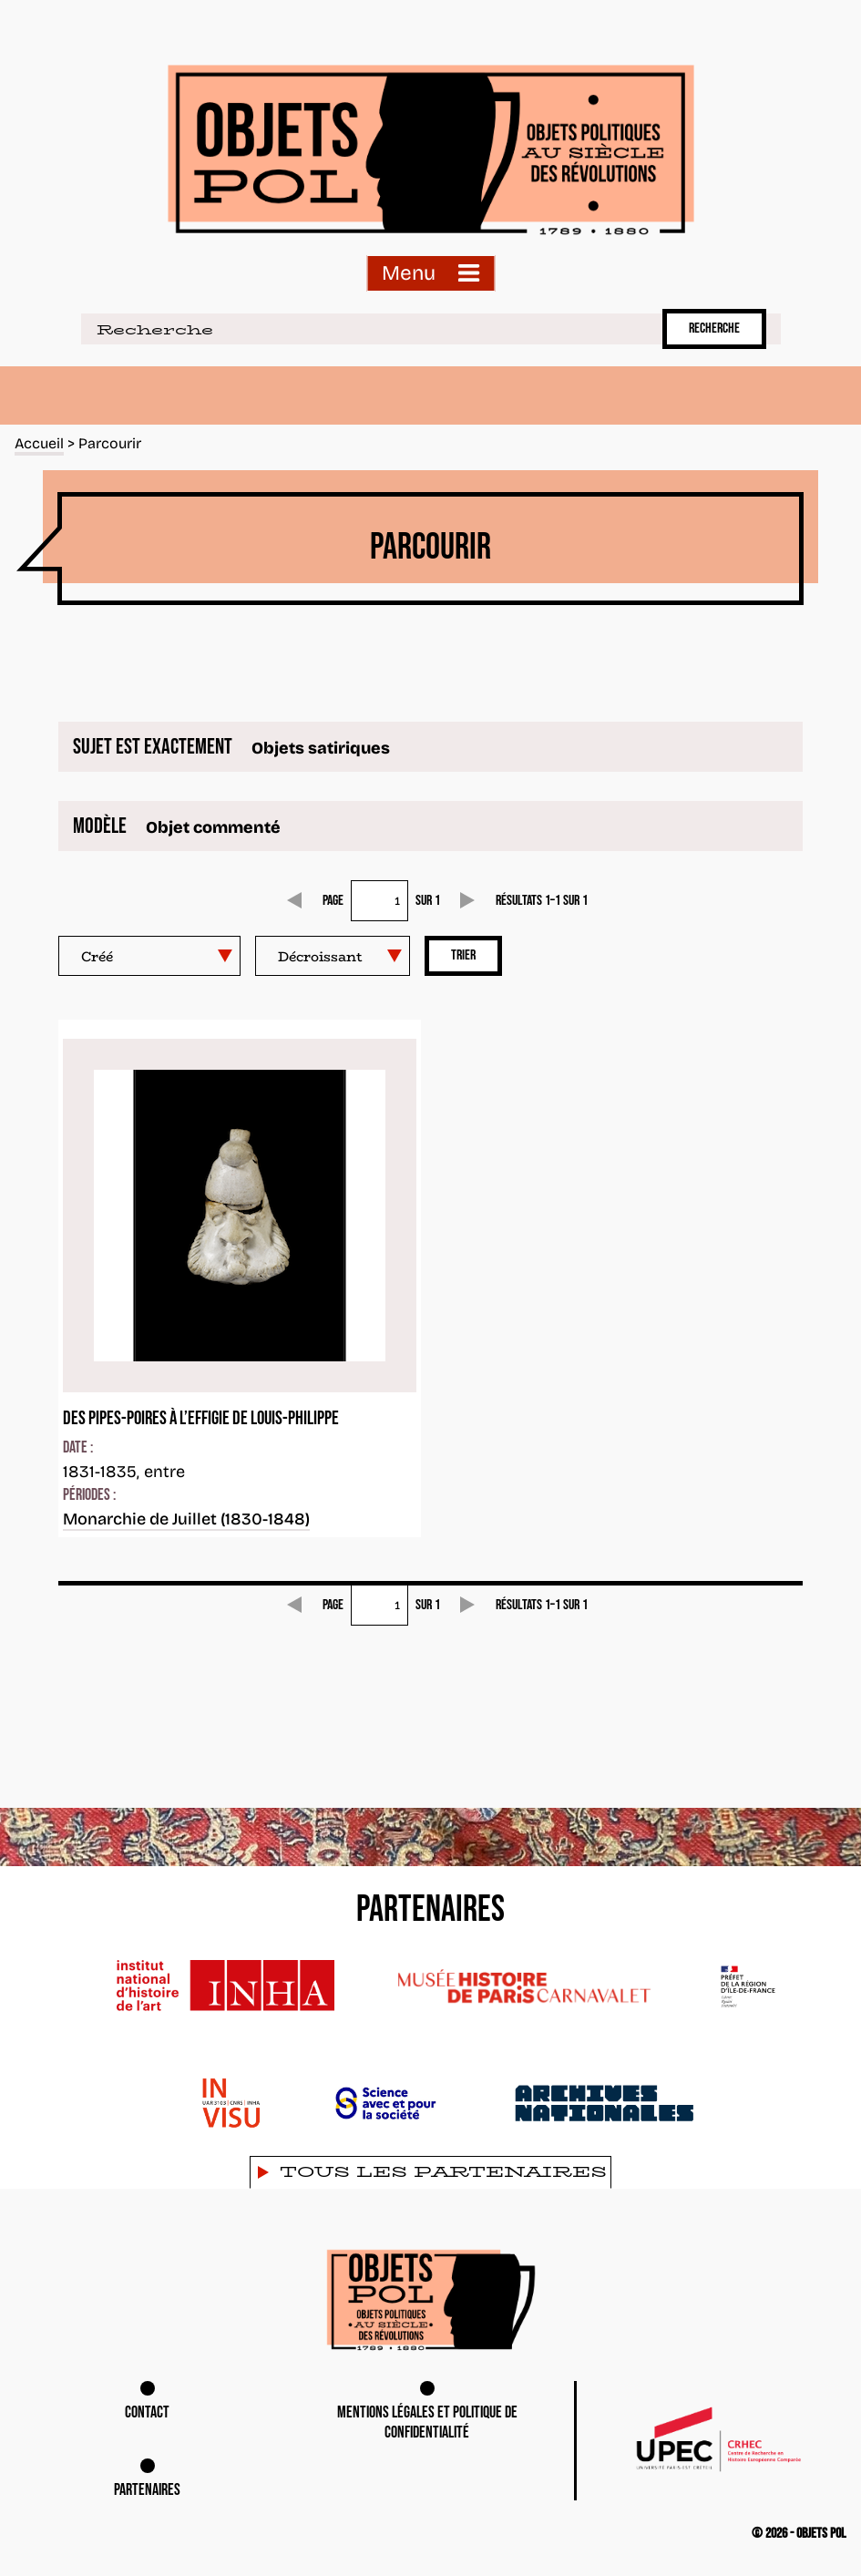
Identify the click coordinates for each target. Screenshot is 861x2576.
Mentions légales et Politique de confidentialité (427, 2423)
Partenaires (147, 2489)
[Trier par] (149, 956)
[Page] (379, 900)
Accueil (40, 443)
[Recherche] (368, 328)
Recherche (714, 328)
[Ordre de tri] (332, 956)
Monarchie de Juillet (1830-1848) (186, 1519)
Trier (463, 955)
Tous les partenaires (443, 2171)
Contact (147, 2412)
